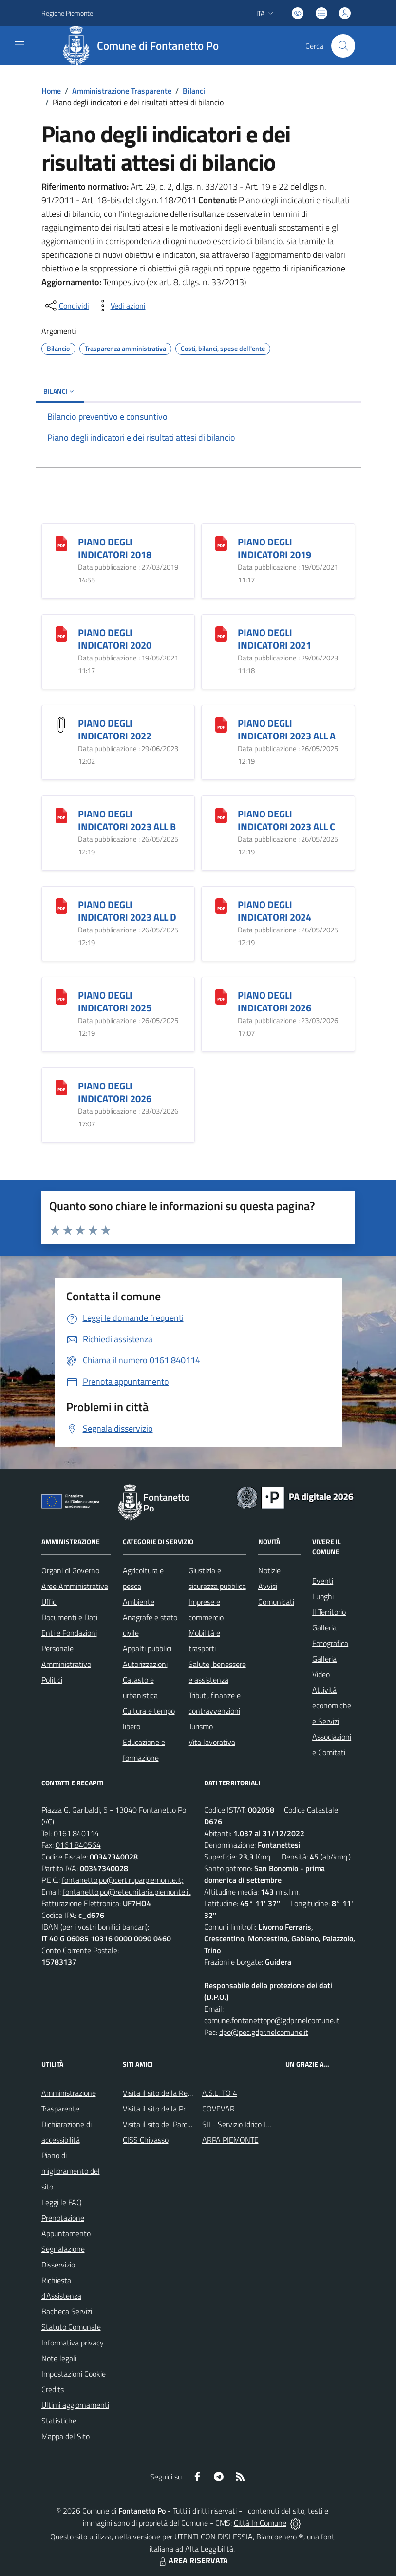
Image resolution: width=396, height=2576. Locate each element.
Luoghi (323, 1596)
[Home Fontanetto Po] (143, 46)
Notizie (269, 1570)
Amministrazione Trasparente (121, 91)
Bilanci (194, 91)
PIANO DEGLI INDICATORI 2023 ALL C (286, 820)
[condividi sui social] (66, 305)
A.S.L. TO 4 (219, 2093)
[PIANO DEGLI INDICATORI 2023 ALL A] (221, 723)
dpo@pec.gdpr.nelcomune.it (263, 2032)
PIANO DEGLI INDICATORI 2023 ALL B (127, 820)
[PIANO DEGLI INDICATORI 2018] (61, 542)
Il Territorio (329, 1612)
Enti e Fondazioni (69, 1633)
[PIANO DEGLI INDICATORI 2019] (221, 542)
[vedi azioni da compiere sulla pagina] (120, 305)
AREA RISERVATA (192, 2560)
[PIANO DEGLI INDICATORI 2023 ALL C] (221, 814)
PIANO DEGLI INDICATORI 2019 (274, 548)
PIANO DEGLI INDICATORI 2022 (114, 729)
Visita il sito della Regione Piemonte (180, 2093)
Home (51, 91)
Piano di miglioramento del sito (70, 2171)
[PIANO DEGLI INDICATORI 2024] (221, 904)
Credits (52, 2389)
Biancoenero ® (279, 2536)
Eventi (322, 1581)
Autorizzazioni (145, 1664)
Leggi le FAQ (61, 2202)
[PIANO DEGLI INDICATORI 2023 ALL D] (61, 904)
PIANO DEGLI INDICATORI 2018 (114, 548)
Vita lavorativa (212, 1742)
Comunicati (276, 1602)
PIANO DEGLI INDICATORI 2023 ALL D (127, 911)
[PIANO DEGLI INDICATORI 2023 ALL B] (61, 814)
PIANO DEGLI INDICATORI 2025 (114, 1001)
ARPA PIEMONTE (230, 2140)
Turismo (201, 1726)
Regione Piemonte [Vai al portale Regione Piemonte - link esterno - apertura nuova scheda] (67, 13)
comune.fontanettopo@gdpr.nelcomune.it (271, 2020)
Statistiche (58, 2420)
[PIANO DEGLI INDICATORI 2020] (61, 632)
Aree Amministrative (74, 1586)
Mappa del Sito (65, 2436)
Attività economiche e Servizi (331, 1705)
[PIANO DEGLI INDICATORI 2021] (221, 632)
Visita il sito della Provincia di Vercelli (181, 2108)
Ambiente (138, 1602)
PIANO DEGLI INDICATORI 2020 (114, 639)
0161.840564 (78, 1845)
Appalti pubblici (147, 1648)
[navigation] (19, 45)
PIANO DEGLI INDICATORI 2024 (274, 911)
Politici (51, 1679)
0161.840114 (76, 1833)
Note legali (58, 2358)
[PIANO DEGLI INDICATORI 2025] (61, 995)
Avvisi (267, 1586)
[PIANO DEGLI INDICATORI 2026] (221, 995)
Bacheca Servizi (66, 2311)
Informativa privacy (72, 2342)
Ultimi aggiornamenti (75, 2405)
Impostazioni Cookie (73, 2374)
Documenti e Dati (69, 1617)
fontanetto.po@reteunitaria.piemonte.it (127, 1892)
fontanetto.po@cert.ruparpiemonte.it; (123, 1880)
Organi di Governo (70, 1570)
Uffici (49, 1602)
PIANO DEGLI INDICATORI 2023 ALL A (287, 729)
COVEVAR (218, 2108)
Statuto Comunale (71, 2327)
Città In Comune (260, 2523)
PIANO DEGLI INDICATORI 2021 (274, 639)
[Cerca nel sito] (343, 46)
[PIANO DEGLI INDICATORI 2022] (61, 723)
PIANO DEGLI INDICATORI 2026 (274, 1001)
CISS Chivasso (146, 2140)
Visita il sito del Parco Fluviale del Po (181, 2124)
